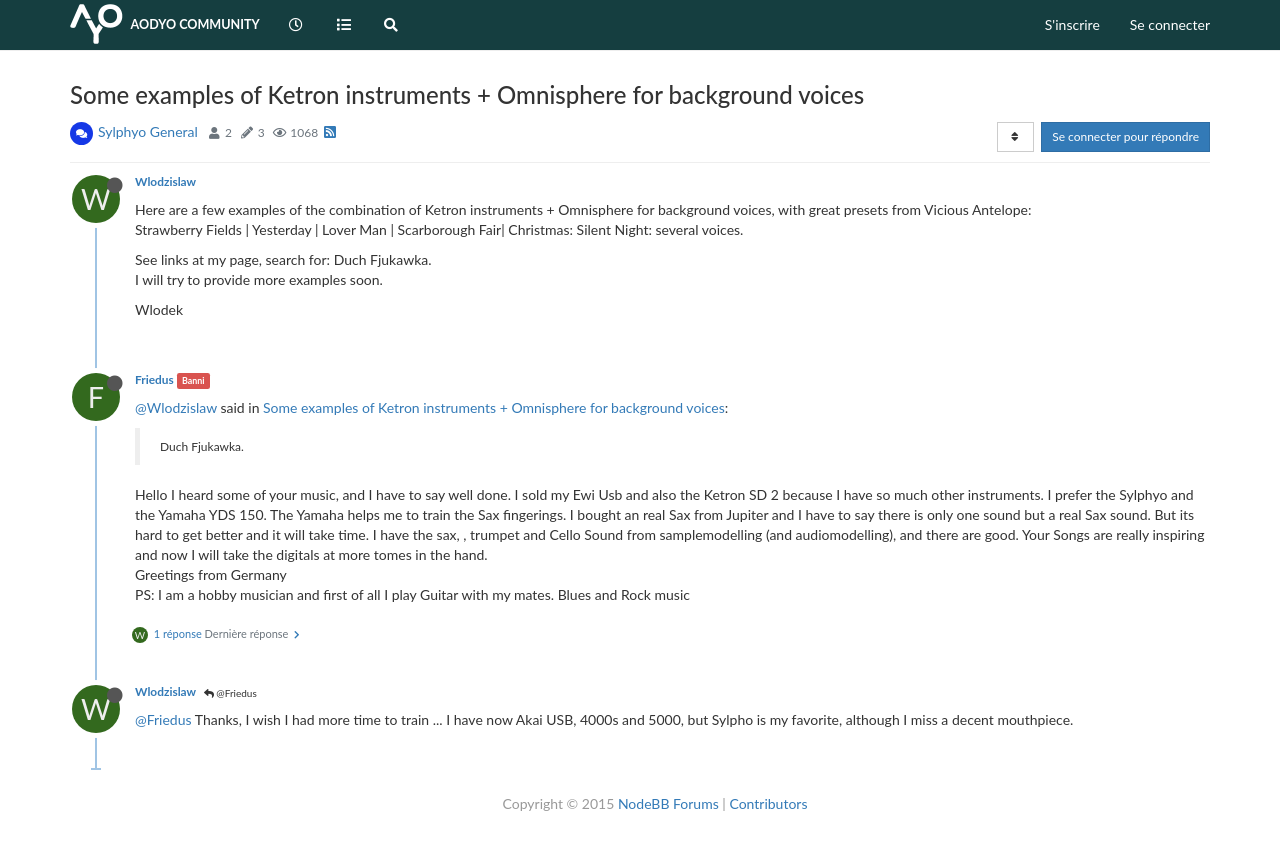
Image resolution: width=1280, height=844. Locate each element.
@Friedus (230, 693)
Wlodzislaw (165, 181)
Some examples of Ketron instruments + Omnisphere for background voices (494, 407)
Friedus (154, 379)
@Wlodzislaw (176, 407)
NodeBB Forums (668, 803)
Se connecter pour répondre (1125, 136)
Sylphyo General (148, 131)
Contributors (768, 803)
